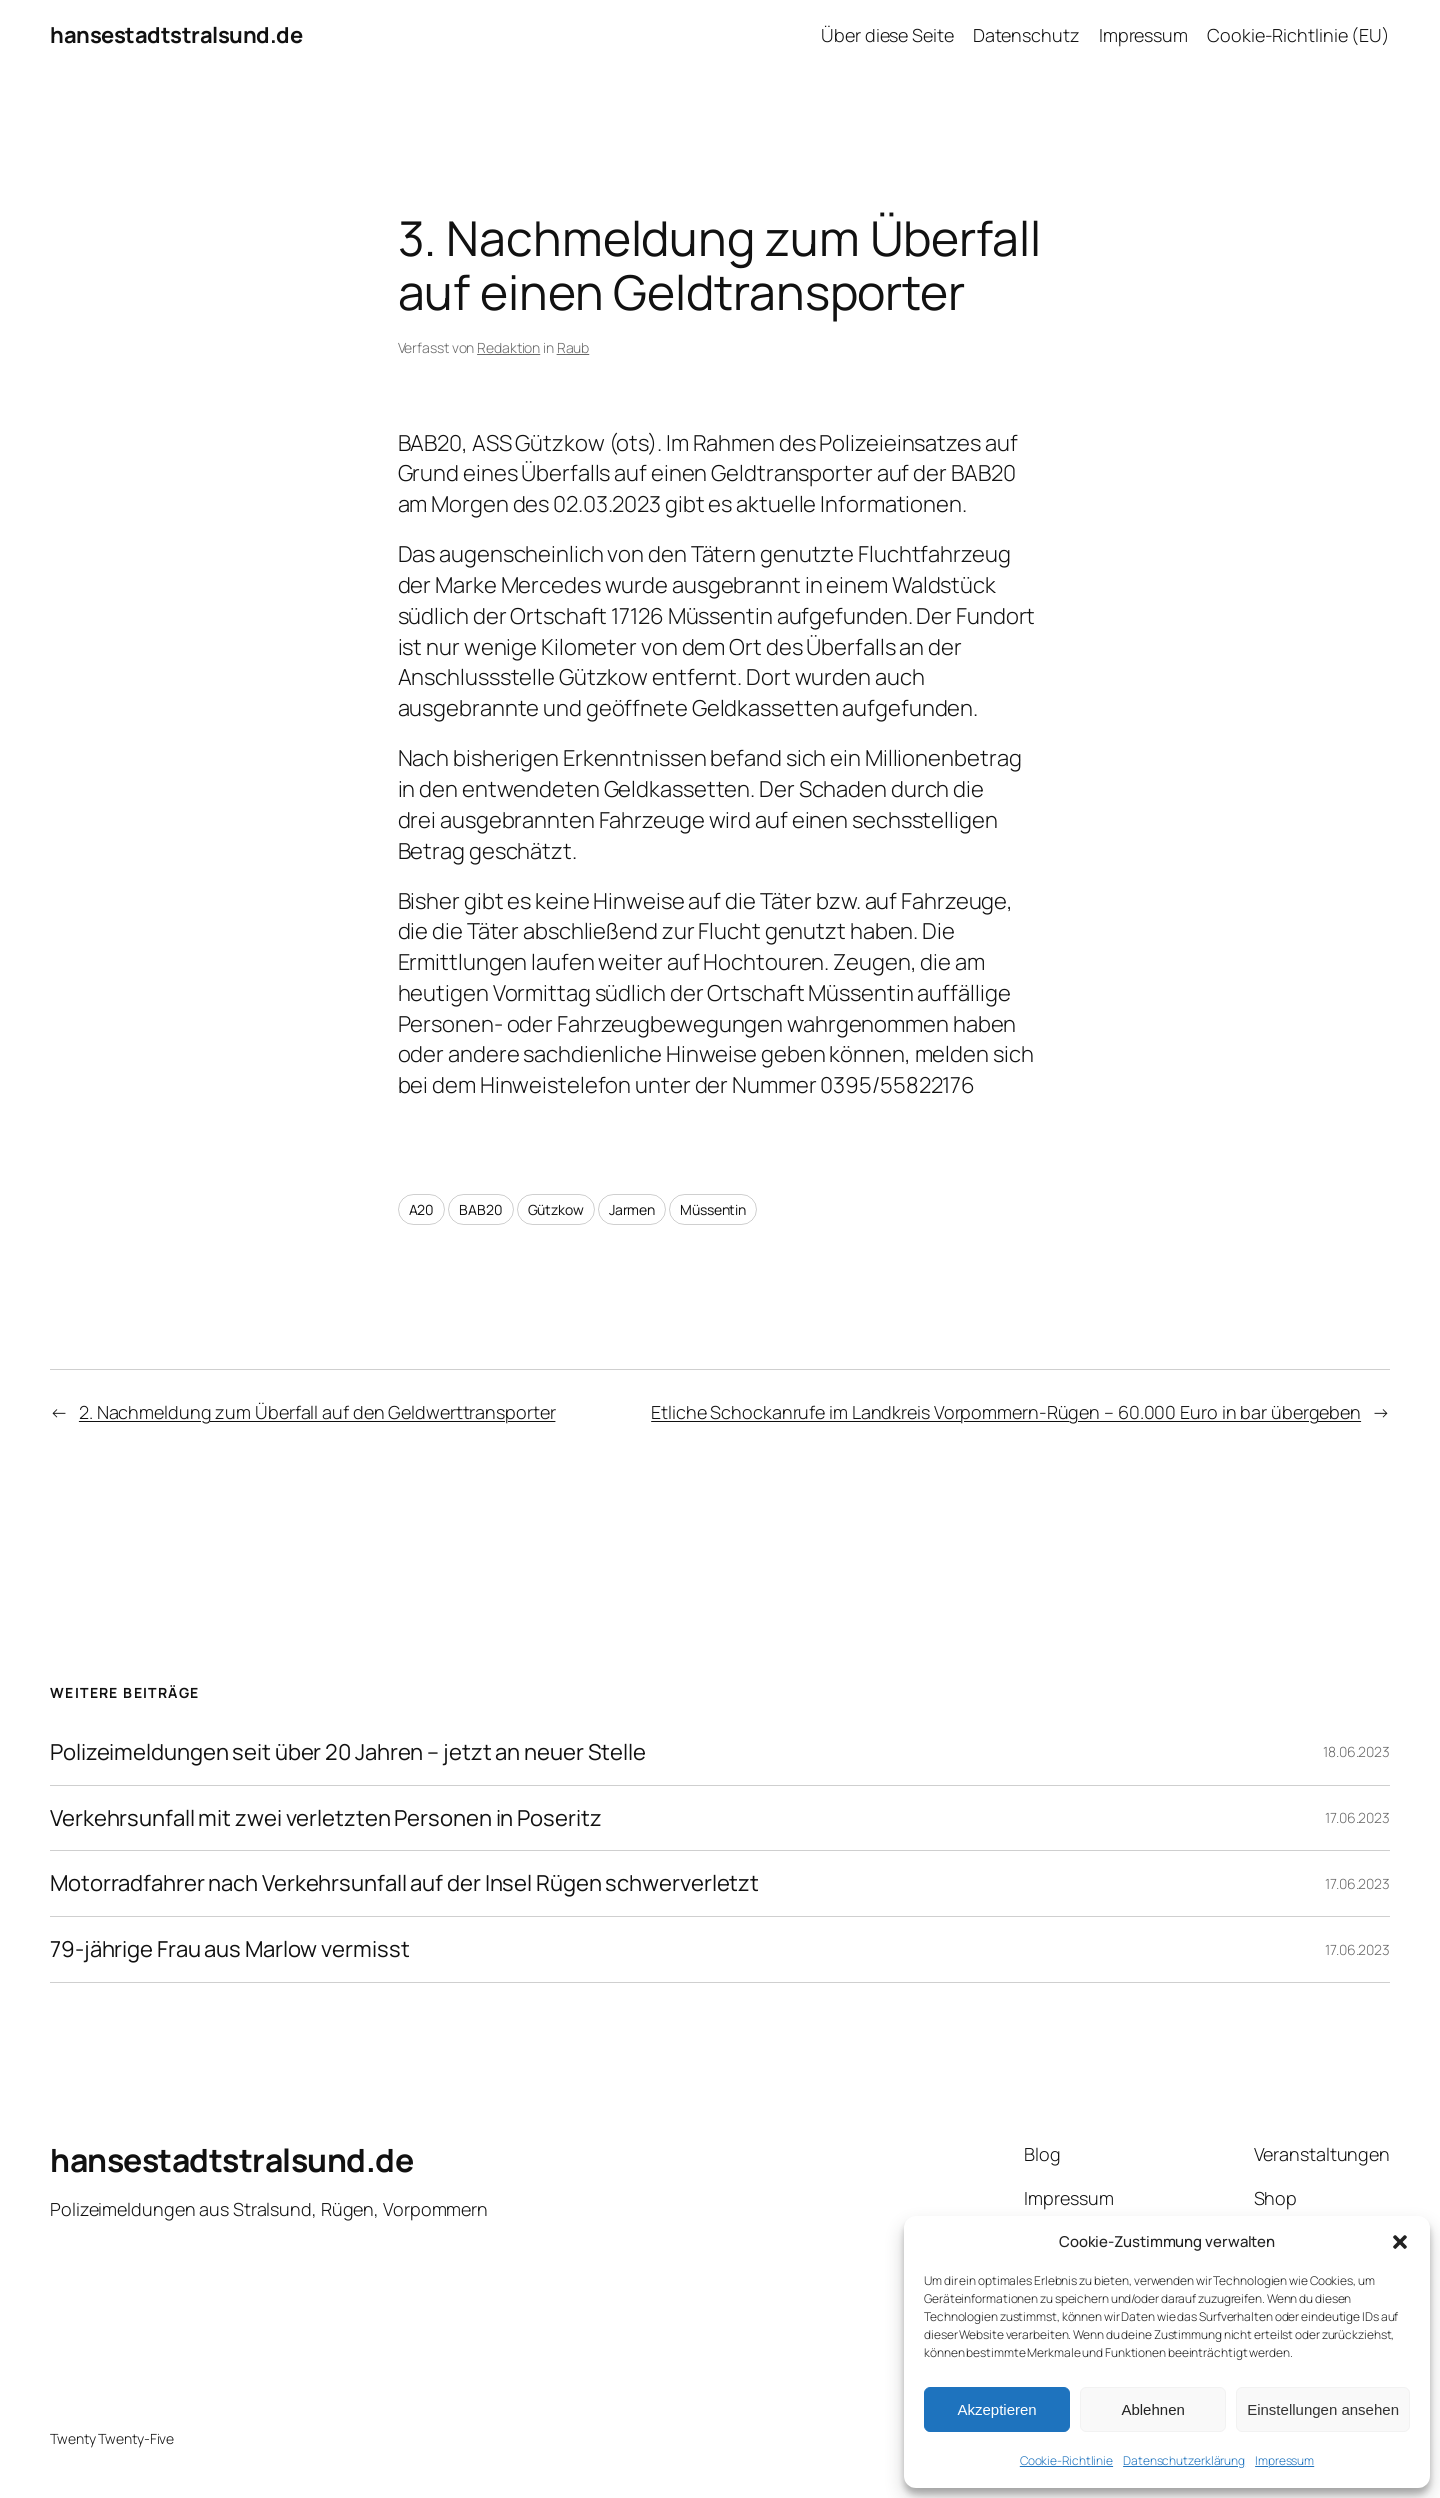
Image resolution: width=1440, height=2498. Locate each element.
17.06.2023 (1357, 1817)
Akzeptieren (996, 2409)
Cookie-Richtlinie (1066, 2460)
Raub (573, 347)
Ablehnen (1152, 2409)
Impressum (1284, 2460)
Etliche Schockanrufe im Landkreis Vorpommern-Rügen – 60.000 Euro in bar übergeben (1006, 1412)
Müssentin (713, 1209)
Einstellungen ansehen (1323, 2409)
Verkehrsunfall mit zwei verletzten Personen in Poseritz (326, 1818)
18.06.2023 (1356, 1751)
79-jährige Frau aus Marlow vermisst (230, 1949)
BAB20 (481, 1209)
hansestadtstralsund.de (176, 35)
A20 (422, 1209)
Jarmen (632, 1209)
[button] (1400, 2242)
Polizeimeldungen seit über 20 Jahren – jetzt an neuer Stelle (348, 1752)
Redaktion (508, 347)
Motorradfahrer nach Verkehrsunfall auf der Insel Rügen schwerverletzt (404, 1883)
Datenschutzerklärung (1184, 2460)
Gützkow (556, 1209)
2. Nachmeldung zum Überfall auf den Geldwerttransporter (317, 1412)
